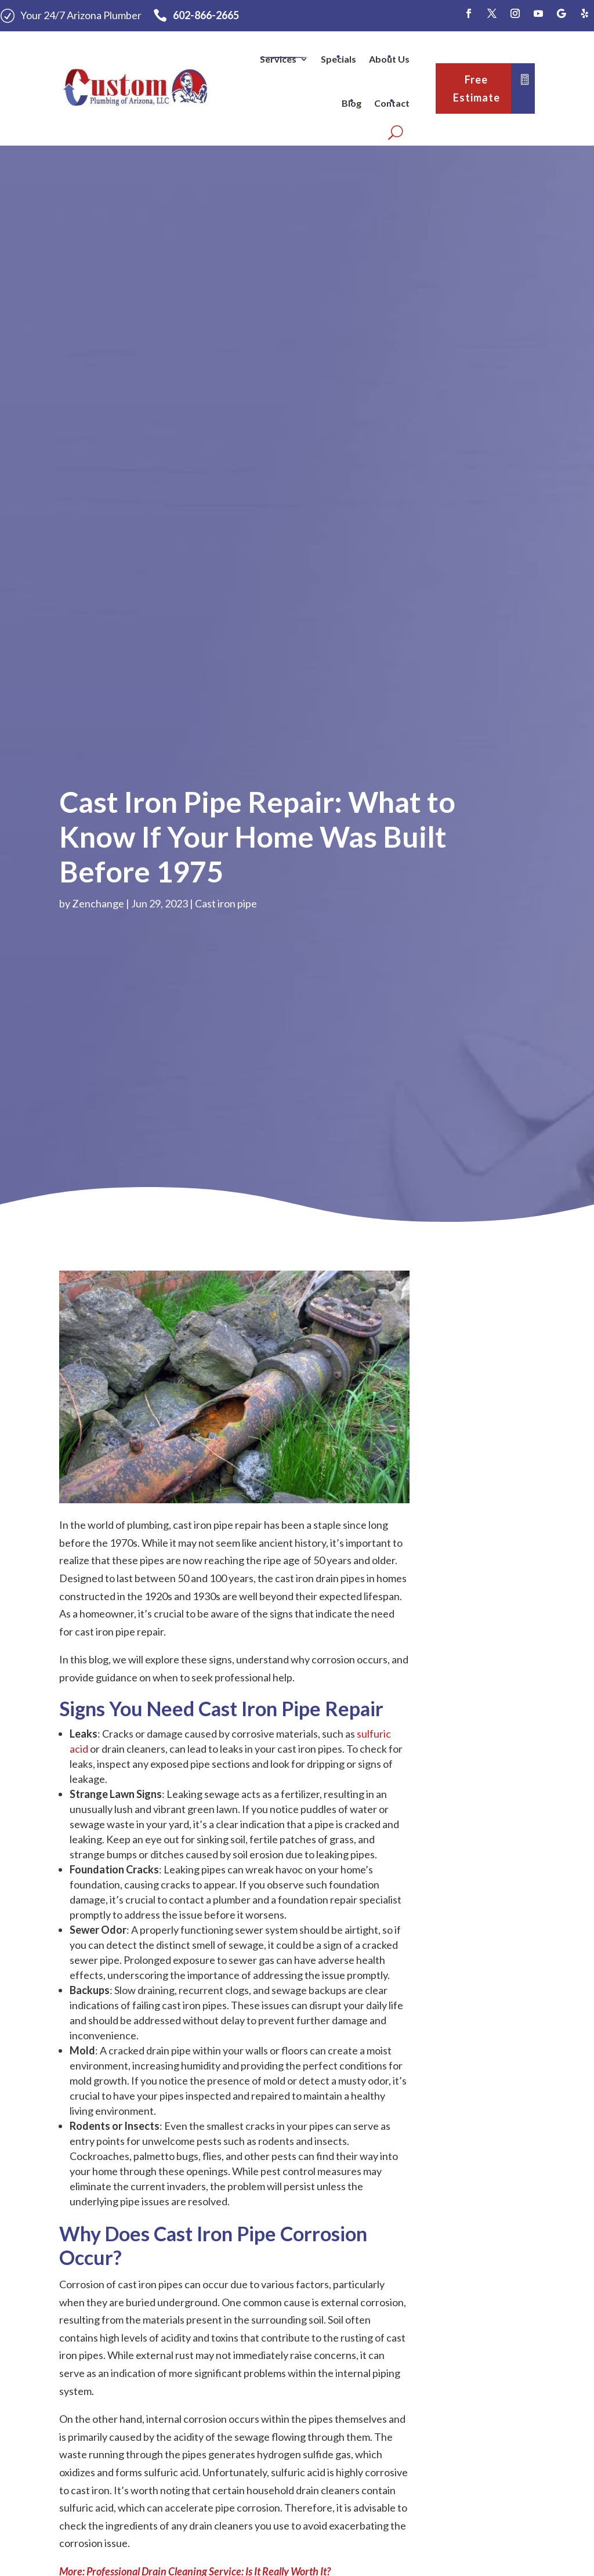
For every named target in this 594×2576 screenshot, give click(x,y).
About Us (389, 58)
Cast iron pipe (226, 903)
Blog (351, 102)
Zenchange (98, 903)
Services (278, 58)
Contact (392, 102)
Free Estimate (476, 88)
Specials (338, 58)
